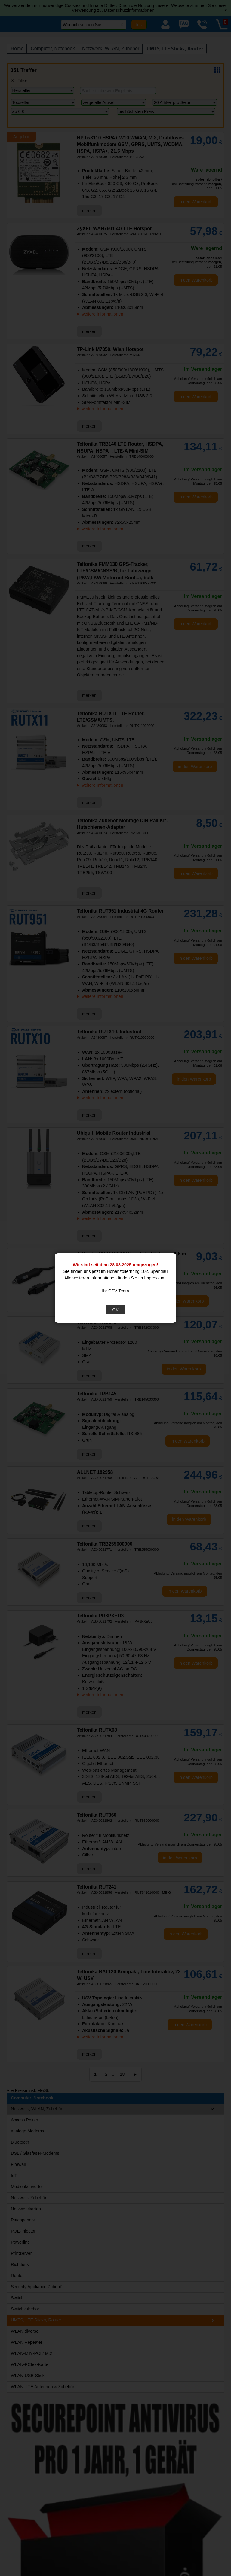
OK (115, 1309)
